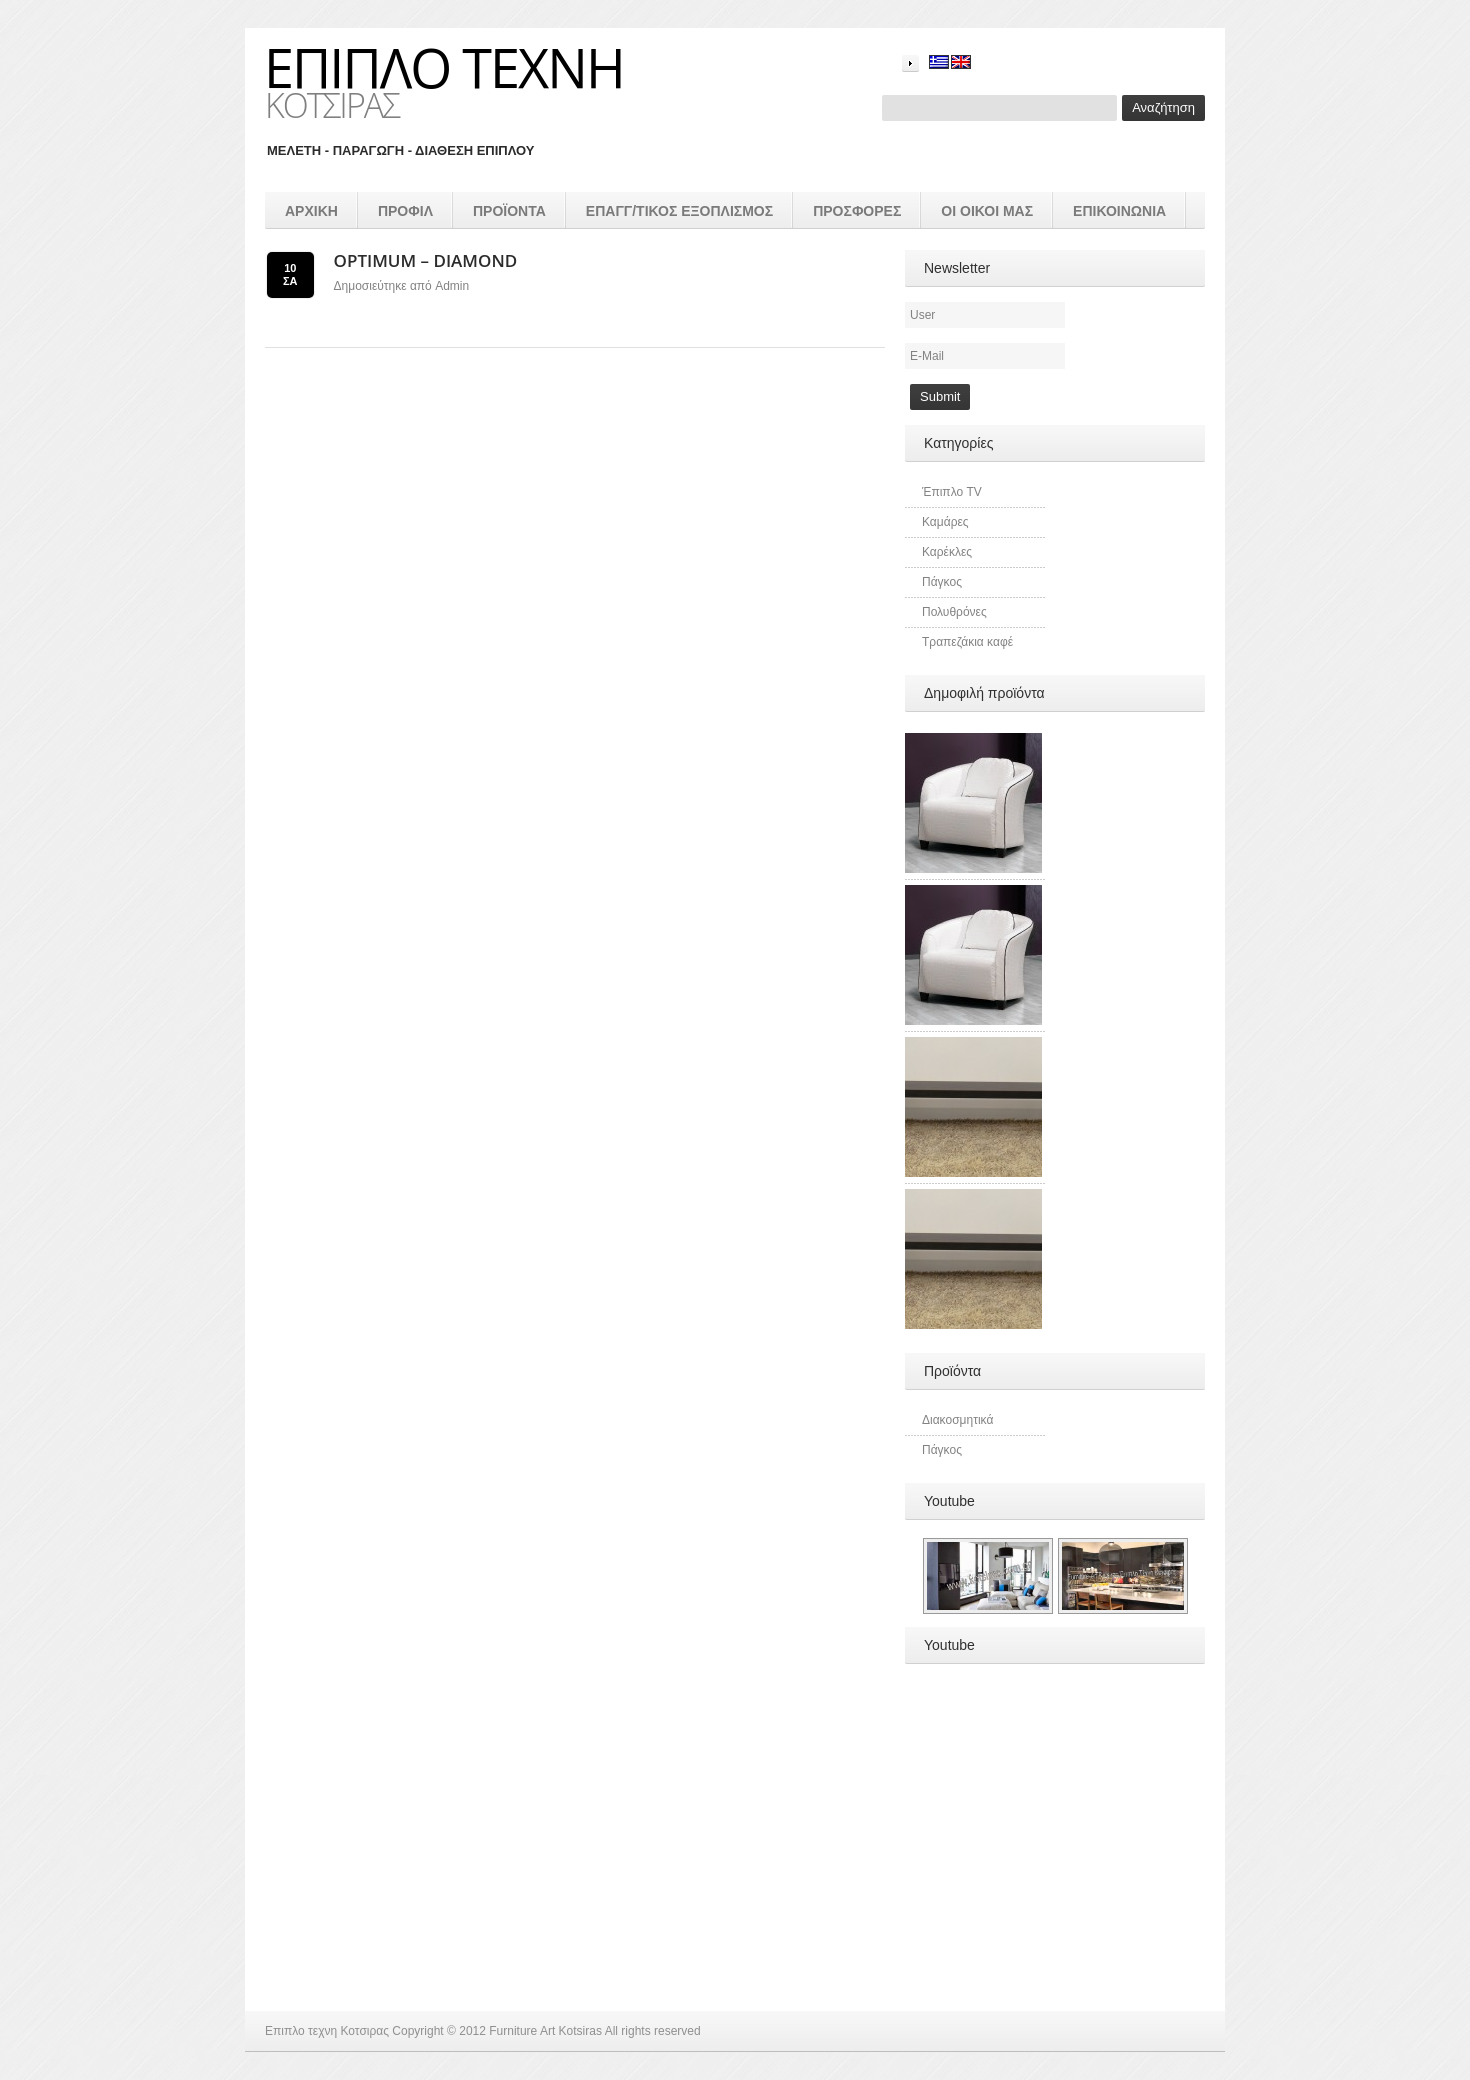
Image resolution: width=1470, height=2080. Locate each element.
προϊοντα (509, 211)
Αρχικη (311, 211)
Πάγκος (942, 582)
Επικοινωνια (1119, 211)
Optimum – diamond (426, 260)
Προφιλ (405, 211)
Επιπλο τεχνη (444, 67)
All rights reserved (653, 2031)
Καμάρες (945, 522)
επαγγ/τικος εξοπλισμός (679, 211)
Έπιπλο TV (952, 492)
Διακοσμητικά (957, 1420)
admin (452, 286)
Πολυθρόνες (954, 612)
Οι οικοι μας (987, 211)
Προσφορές (857, 211)
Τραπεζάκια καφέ (967, 642)
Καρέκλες (947, 552)
